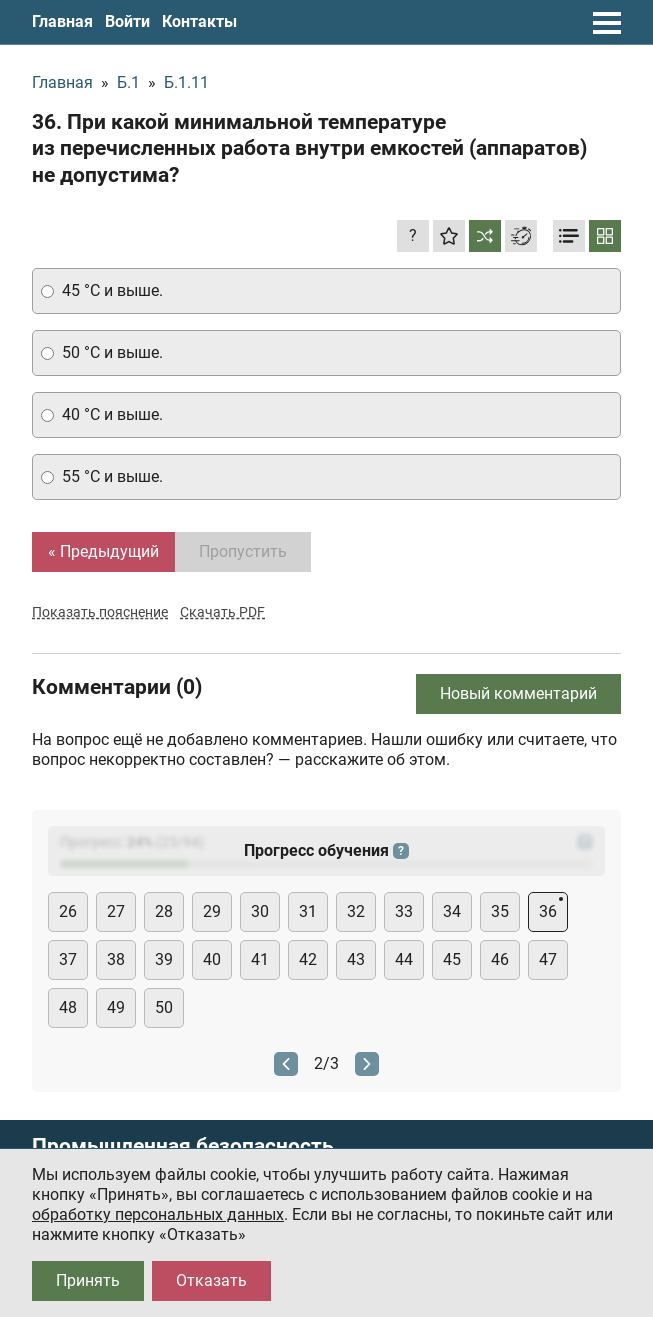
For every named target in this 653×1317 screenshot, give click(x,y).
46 (500, 959)
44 (404, 959)
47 (548, 959)
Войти (127, 21)
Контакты (199, 21)
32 (356, 911)
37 (68, 959)
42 (308, 959)
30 (260, 911)
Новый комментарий (518, 693)
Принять (88, 1280)
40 (212, 959)
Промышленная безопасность (183, 1146)
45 (452, 959)
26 (68, 911)
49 (116, 1007)
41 (260, 959)
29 (212, 911)
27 (116, 911)
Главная (62, 21)
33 (404, 911)
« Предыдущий (103, 551)
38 (116, 959)
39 (164, 959)
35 (500, 911)
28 (164, 911)
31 (308, 911)
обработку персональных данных (158, 1214)
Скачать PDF (222, 612)
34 (452, 911)
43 (356, 959)
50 (164, 1007)
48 (68, 1007)
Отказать (211, 1280)
